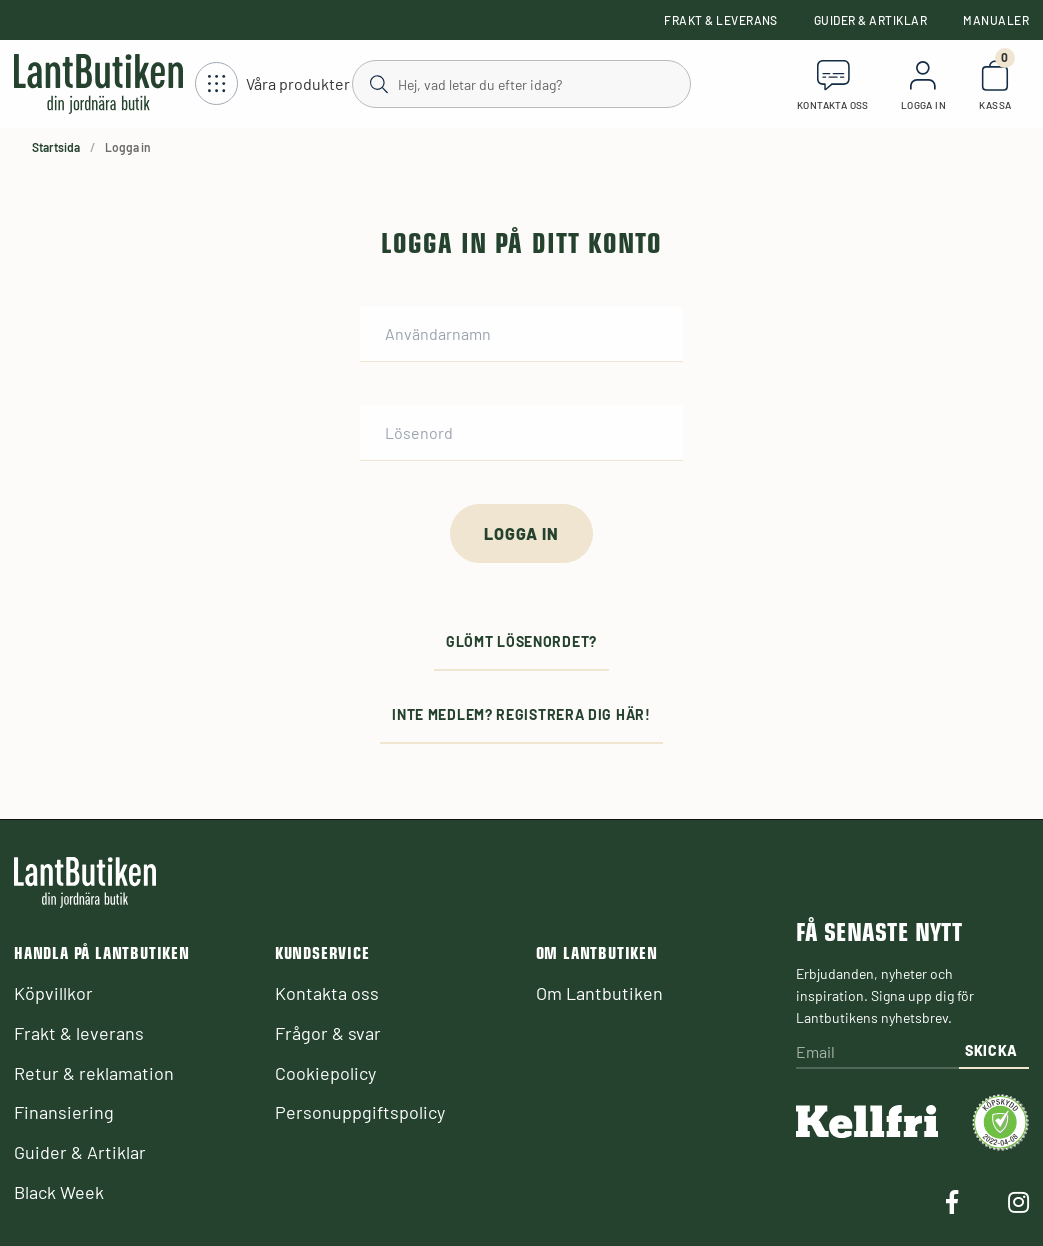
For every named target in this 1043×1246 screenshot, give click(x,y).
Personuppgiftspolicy (360, 1112)
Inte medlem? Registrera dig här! (521, 714)
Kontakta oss (327, 993)
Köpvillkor (53, 993)
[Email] (877, 1053)
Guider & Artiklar (870, 20)
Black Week (59, 1192)
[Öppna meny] (272, 84)
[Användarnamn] (521, 334)
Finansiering (64, 1112)
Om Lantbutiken (599, 993)
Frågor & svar (328, 1033)
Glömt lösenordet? (521, 641)
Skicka (991, 1050)
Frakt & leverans (721, 20)
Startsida (56, 147)
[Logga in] (521, 533)
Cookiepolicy (325, 1073)
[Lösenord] (521, 433)
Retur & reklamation (94, 1073)
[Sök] (520, 83)
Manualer (996, 20)
